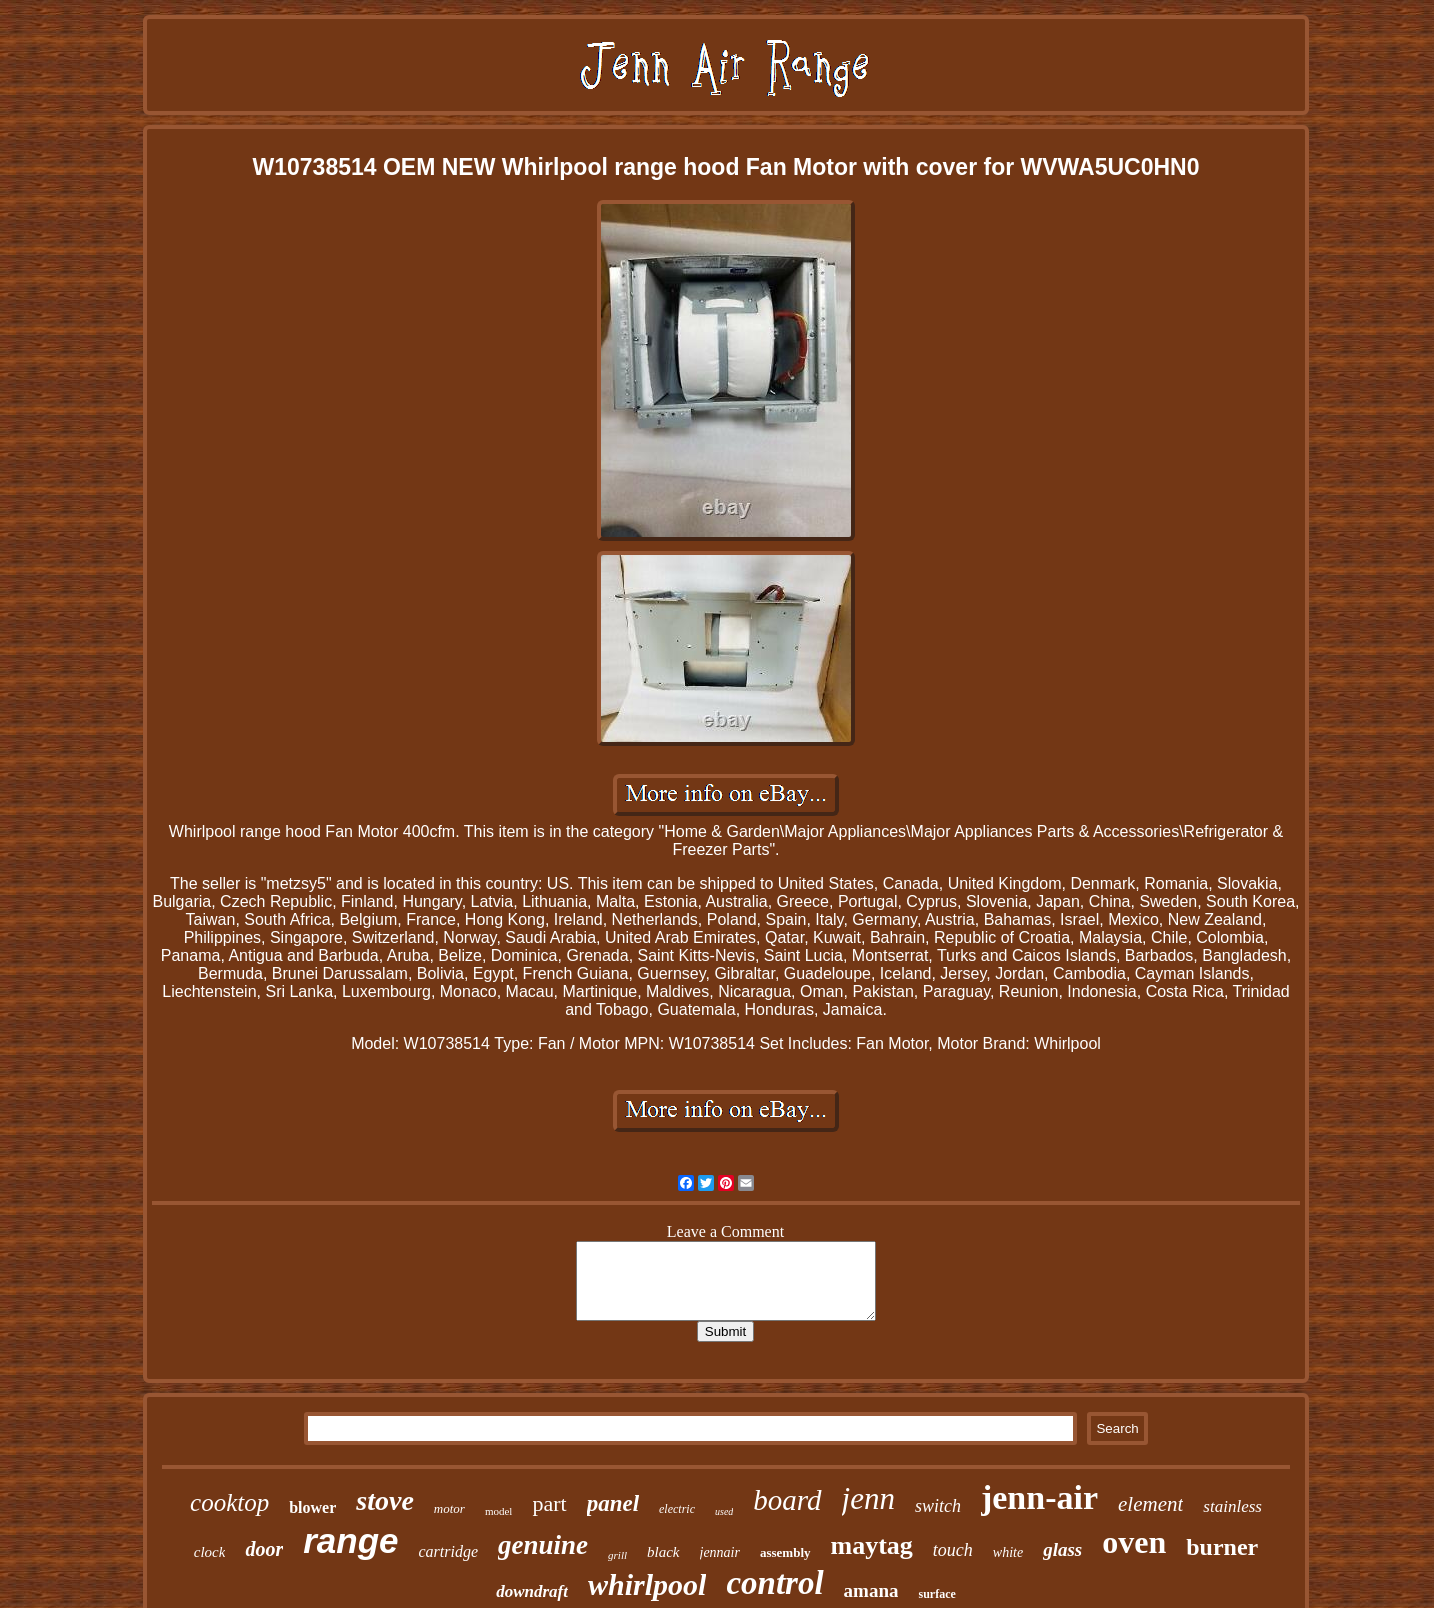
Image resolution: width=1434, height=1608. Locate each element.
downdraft (532, 1591)
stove (385, 1500)
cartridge (448, 1551)
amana (871, 1590)
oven (1134, 1542)
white (1008, 1552)
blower (312, 1507)
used (724, 1511)
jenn (868, 1498)
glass (1062, 1549)
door (264, 1549)
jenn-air (1039, 1497)
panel (613, 1503)
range (350, 1540)
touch (953, 1550)
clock (210, 1552)
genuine (543, 1545)
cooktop (229, 1502)
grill (617, 1555)
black (663, 1552)
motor (449, 1508)
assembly (785, 1552)
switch (938, 1506)
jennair (720, 1552)
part (549, 1503)
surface (936, 1594)
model (499, 1511)
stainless (1232, 1506)
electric (677, 1509)
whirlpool (647, 1584)
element (1150, 1504)
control (774, 1583)
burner (1222, 1547)
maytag (872, 1545)
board (787, 1500)
